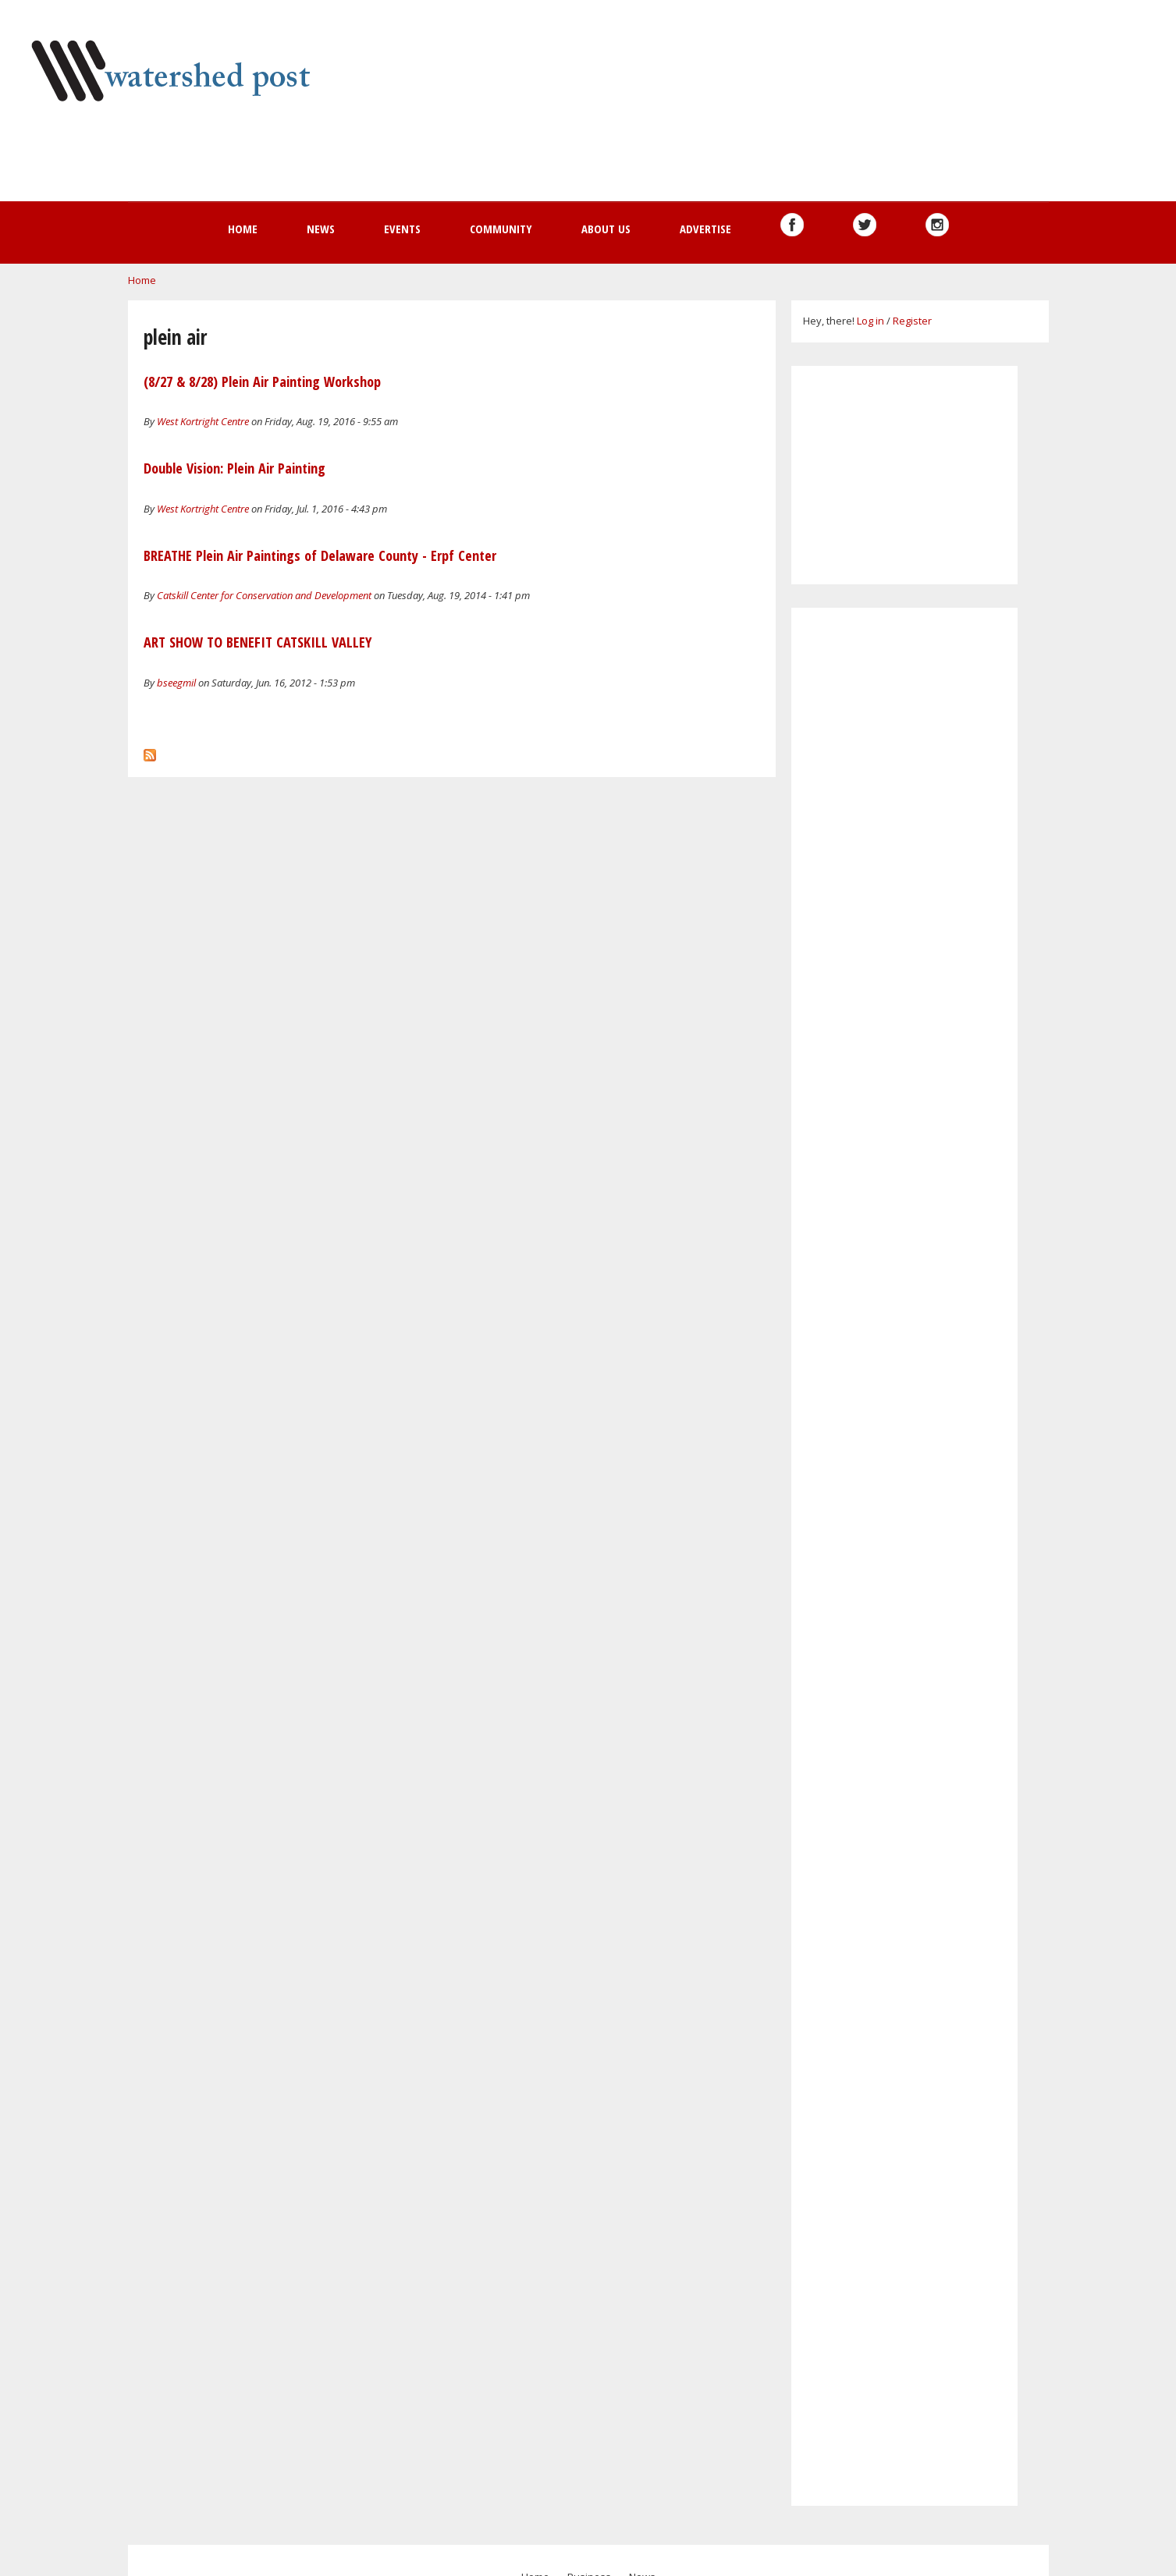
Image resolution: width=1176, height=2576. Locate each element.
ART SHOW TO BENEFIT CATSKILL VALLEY (258, 642)
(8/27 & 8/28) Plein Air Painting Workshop (262, 381)
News (321, 228)
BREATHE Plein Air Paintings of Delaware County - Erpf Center (320, 555)
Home (243, 228)
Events (402, 228)
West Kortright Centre (203, 421)
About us (606, 228)
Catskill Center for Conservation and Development (264, 595)
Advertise (705, 228)
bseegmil (176, 683)
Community (501, 228)
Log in (870, 321)
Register (912, 321)
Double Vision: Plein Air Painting (234, 468)
